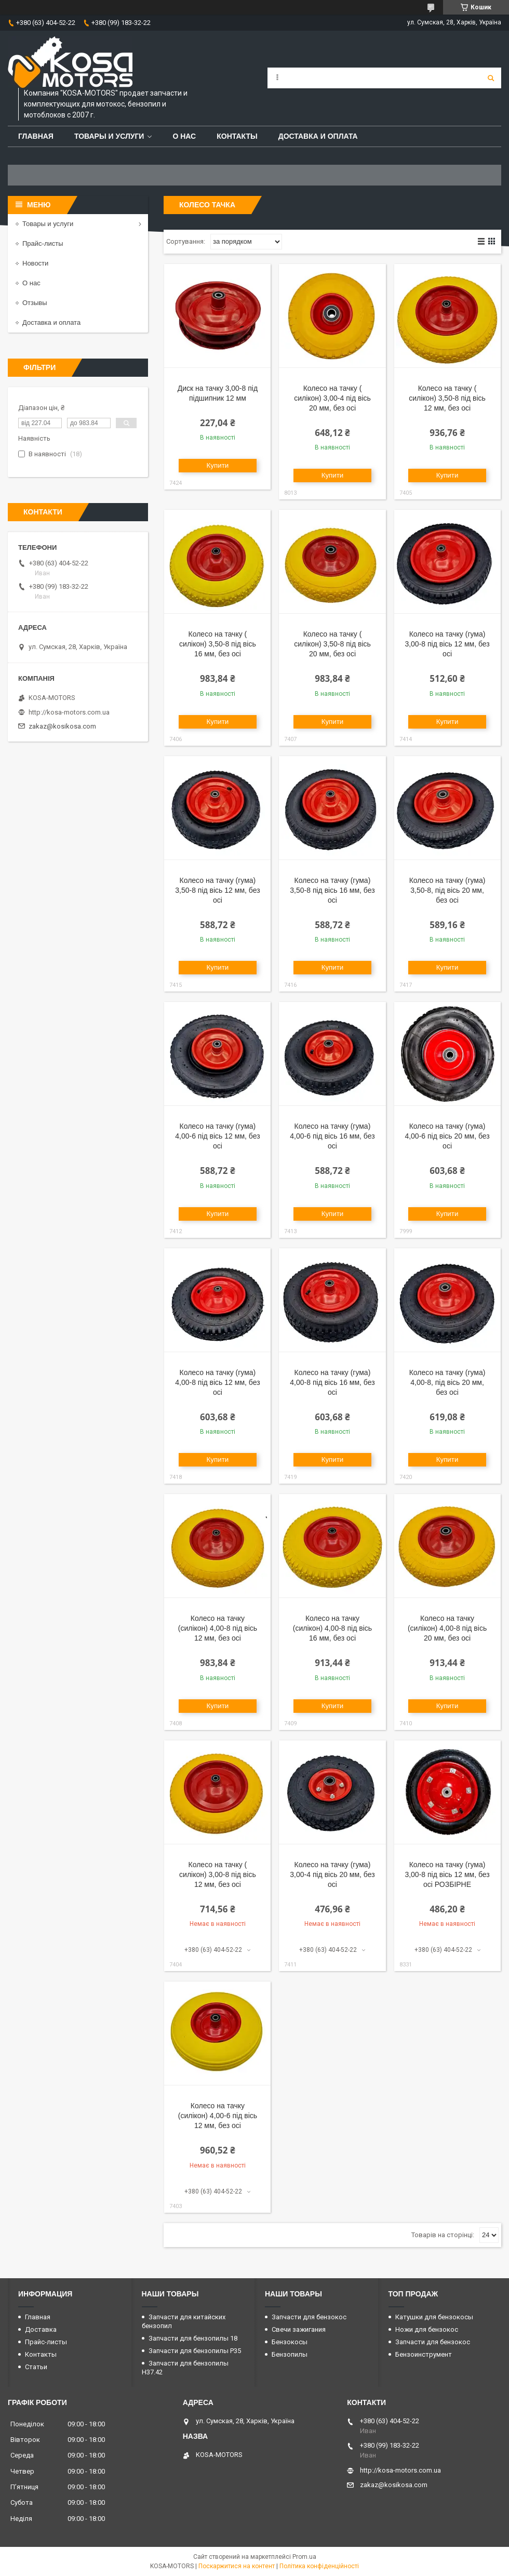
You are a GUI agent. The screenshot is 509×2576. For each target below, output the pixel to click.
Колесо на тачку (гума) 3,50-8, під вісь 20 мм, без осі (447, 890)
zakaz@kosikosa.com (62, 726)
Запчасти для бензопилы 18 (193, 2338)
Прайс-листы (42, 243)
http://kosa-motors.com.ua (69, 712)
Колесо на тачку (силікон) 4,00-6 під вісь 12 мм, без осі (217, 2116)
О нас (184, 136)
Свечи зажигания (299, 2329)
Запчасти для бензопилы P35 (195, 2351)
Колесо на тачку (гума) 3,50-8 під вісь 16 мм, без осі (332, 890)
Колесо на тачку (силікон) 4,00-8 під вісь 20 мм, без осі (447, 1628)
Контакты (237, 136)
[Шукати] (490, 78)
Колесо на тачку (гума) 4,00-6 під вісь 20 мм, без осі (447, 1136)
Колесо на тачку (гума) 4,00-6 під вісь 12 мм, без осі (217, 1136)
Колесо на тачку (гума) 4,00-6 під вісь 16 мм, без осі (332, 1136)
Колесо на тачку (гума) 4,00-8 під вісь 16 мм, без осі (332, 1382)
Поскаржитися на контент (236, 2566)
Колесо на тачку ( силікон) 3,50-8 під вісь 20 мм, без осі (332, 644)
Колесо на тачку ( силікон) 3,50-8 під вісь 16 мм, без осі (217, 644)
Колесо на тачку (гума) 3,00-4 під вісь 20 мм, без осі (332, 1874)
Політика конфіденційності (319, 2566)
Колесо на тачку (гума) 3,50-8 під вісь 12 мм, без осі (217, 890)
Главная (35, 136)
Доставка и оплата (318, 136)
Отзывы (34, 303)
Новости (35, 263)
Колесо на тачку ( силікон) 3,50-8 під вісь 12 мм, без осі (447, 398)
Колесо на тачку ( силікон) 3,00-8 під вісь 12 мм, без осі (217, 1874)
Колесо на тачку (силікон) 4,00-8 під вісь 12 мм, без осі (217, 1628)
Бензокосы (289, 2342)
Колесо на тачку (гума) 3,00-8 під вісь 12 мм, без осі (447, 644)
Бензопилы (289, 2354)
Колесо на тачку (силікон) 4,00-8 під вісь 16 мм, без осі (332, 1628)
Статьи (36, 2367)
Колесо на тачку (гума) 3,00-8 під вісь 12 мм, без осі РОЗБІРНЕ (447, 1874)
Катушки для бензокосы (434, 2317)
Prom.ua (304, 2556)
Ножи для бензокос (426, 2329)
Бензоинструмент (423, 2354)
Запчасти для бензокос (309, 2317)
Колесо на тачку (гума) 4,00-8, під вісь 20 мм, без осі (447, 1382)
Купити (218, 465)
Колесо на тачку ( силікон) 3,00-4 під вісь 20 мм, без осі (332, 398)
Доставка (41, 2329)
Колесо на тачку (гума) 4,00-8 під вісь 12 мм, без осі (217, 1382)
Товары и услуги (109, 136)
